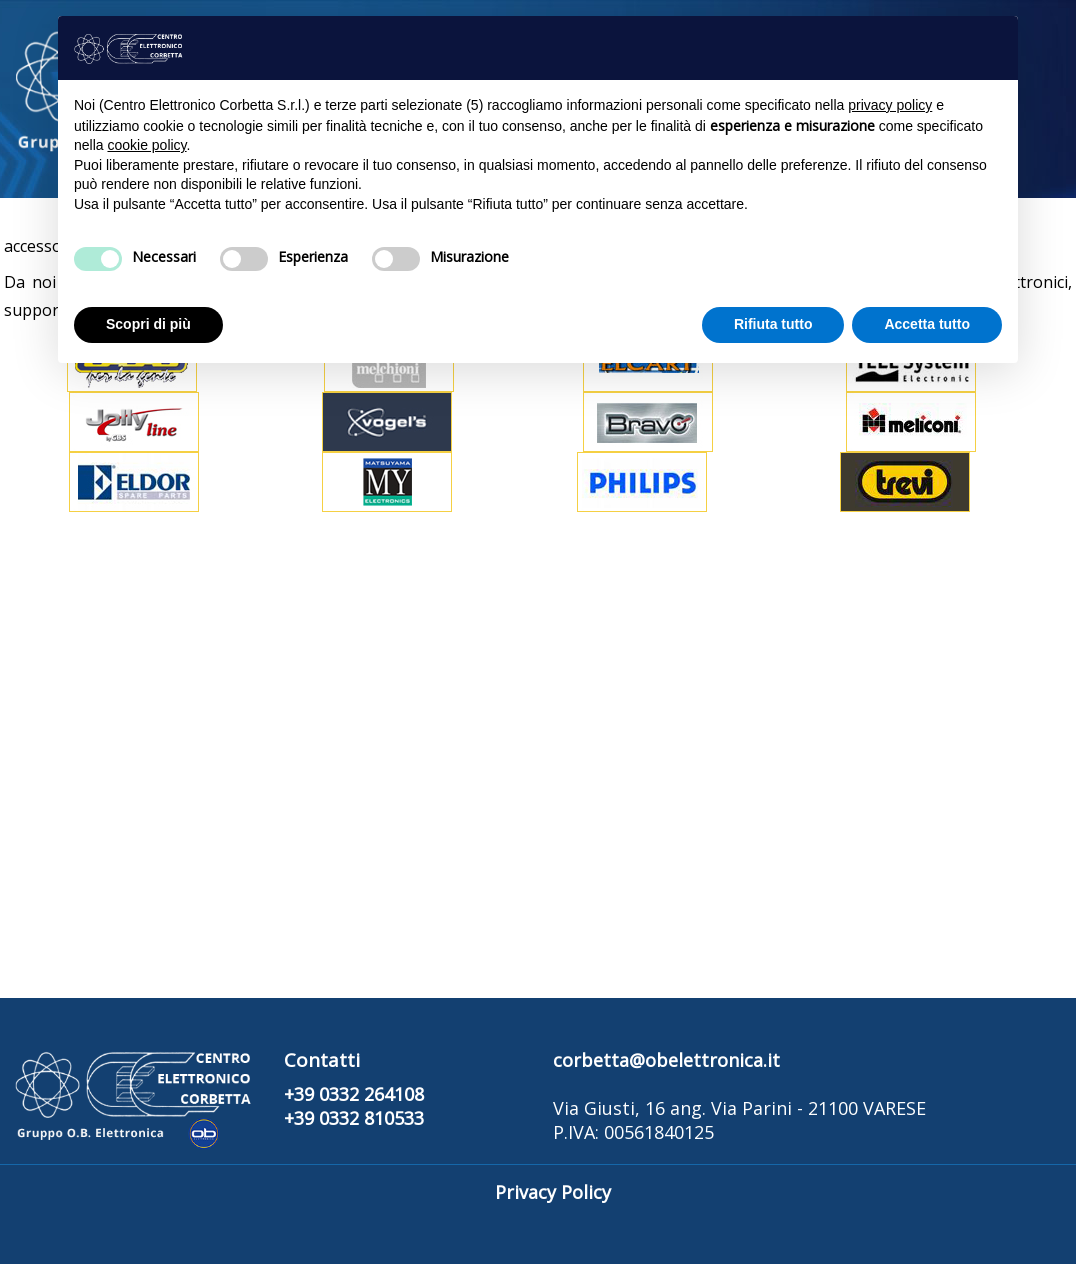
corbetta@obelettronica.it (666, 1060)
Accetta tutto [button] (927, 324)
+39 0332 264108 (354, 1094)
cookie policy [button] (146, 145)
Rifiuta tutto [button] (773, 324)
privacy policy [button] (890, 105)
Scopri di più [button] (148, 324)
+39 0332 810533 (354, 1118)
